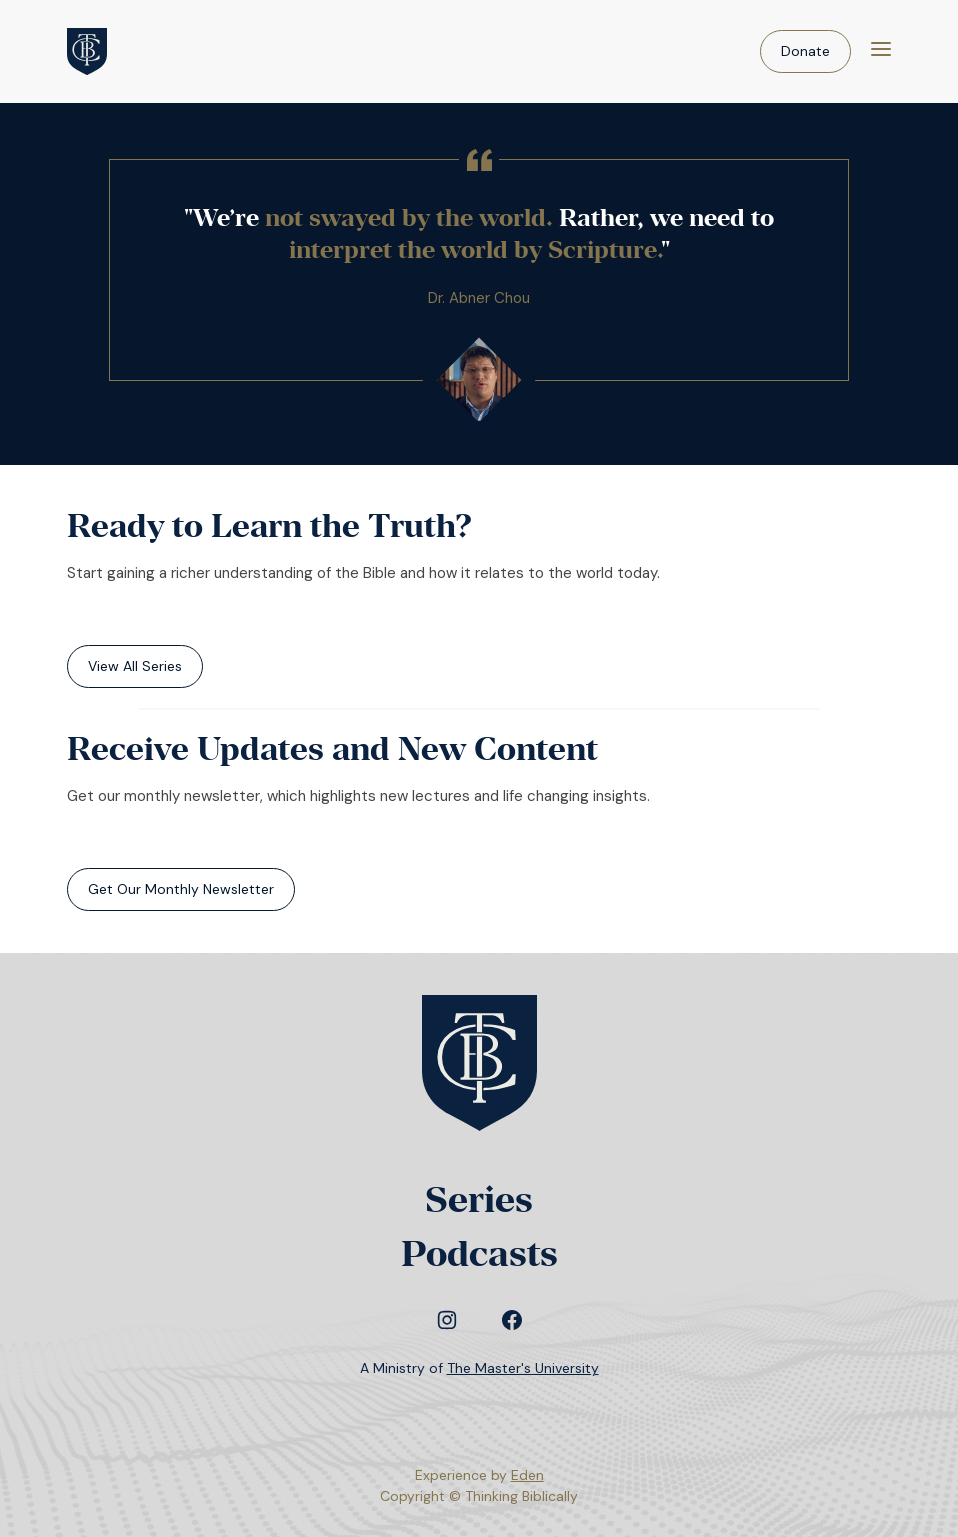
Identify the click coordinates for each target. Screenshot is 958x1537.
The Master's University (523, 1368)
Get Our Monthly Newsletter (181, 889)
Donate (805, 51)
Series (479, 1199)
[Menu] (881, 51)
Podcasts (479, 1253)
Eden (527, 1475)
